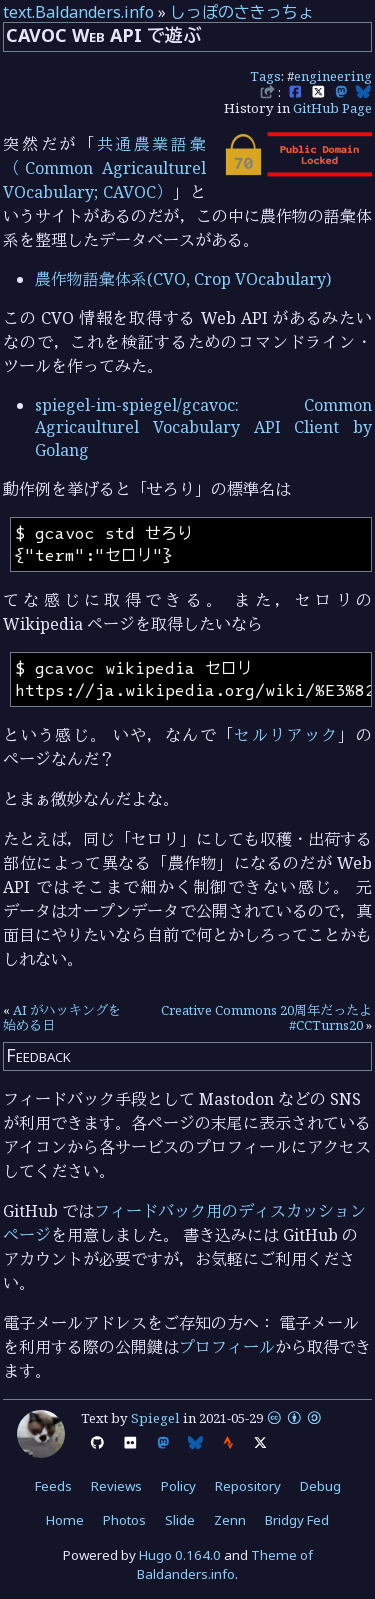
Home (65, 1520)
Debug (320, 1486)
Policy (178, 1486)
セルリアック (286, 735)
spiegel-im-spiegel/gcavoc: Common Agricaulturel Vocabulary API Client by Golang (203, 427)
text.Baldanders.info (78, 12)
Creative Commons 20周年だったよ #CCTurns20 (266, 1018)
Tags (265, 76)
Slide (180, 1520)
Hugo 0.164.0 (180, 1555)
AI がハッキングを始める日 (62, 1018)
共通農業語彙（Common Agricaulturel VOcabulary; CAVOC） (104, 168)
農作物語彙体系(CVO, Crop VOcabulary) (183, 279)
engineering (333, 76)
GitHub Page (332, 108)
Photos (124, 1520)
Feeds (53, 1486)
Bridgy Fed (297, 1520)
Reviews (116, 1486)
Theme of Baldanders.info (225, 1564)
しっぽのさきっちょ (242, 12)
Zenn (230, 1520)
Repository (248, 1486)
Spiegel (155, 1418)
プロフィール (227, 1347)
